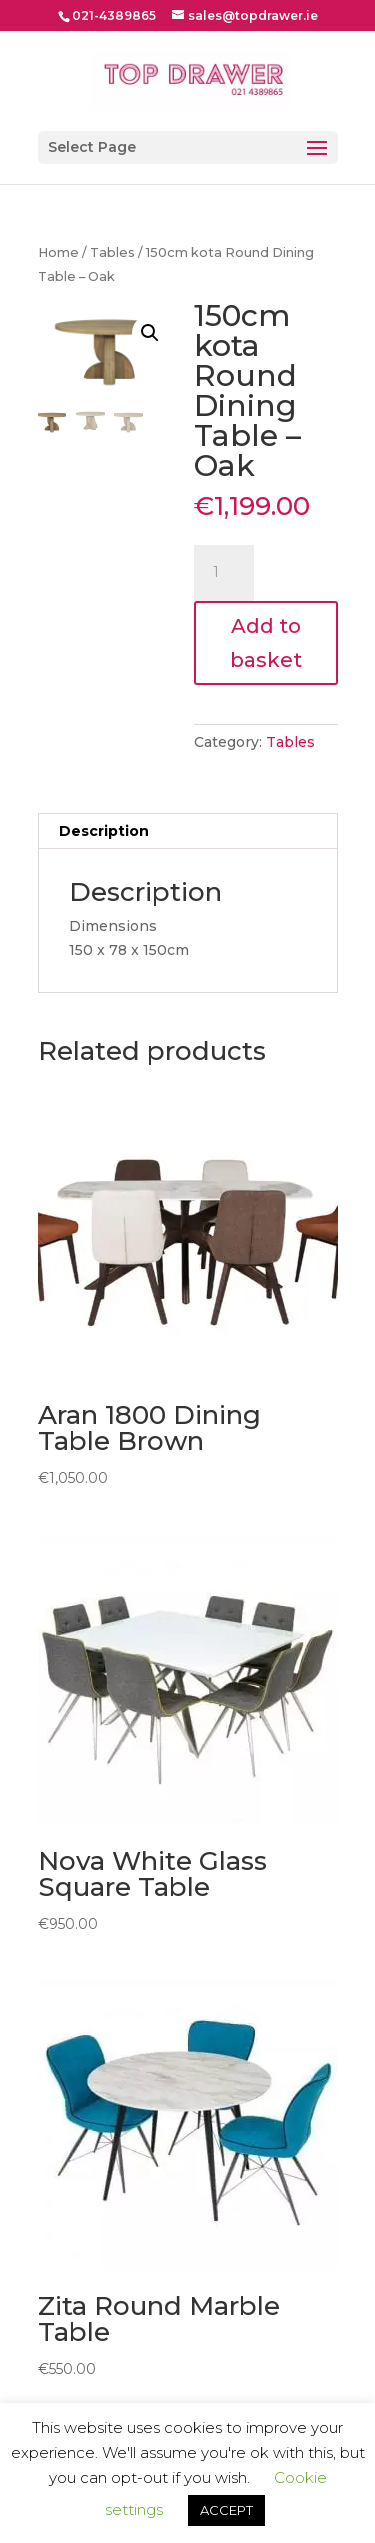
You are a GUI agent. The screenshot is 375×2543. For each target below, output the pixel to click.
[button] (150, 333)
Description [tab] (104, 831)
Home (58, 252)
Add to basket (266, 643)
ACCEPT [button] (226, 2510)
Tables (112, 252)
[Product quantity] (224, 573)
